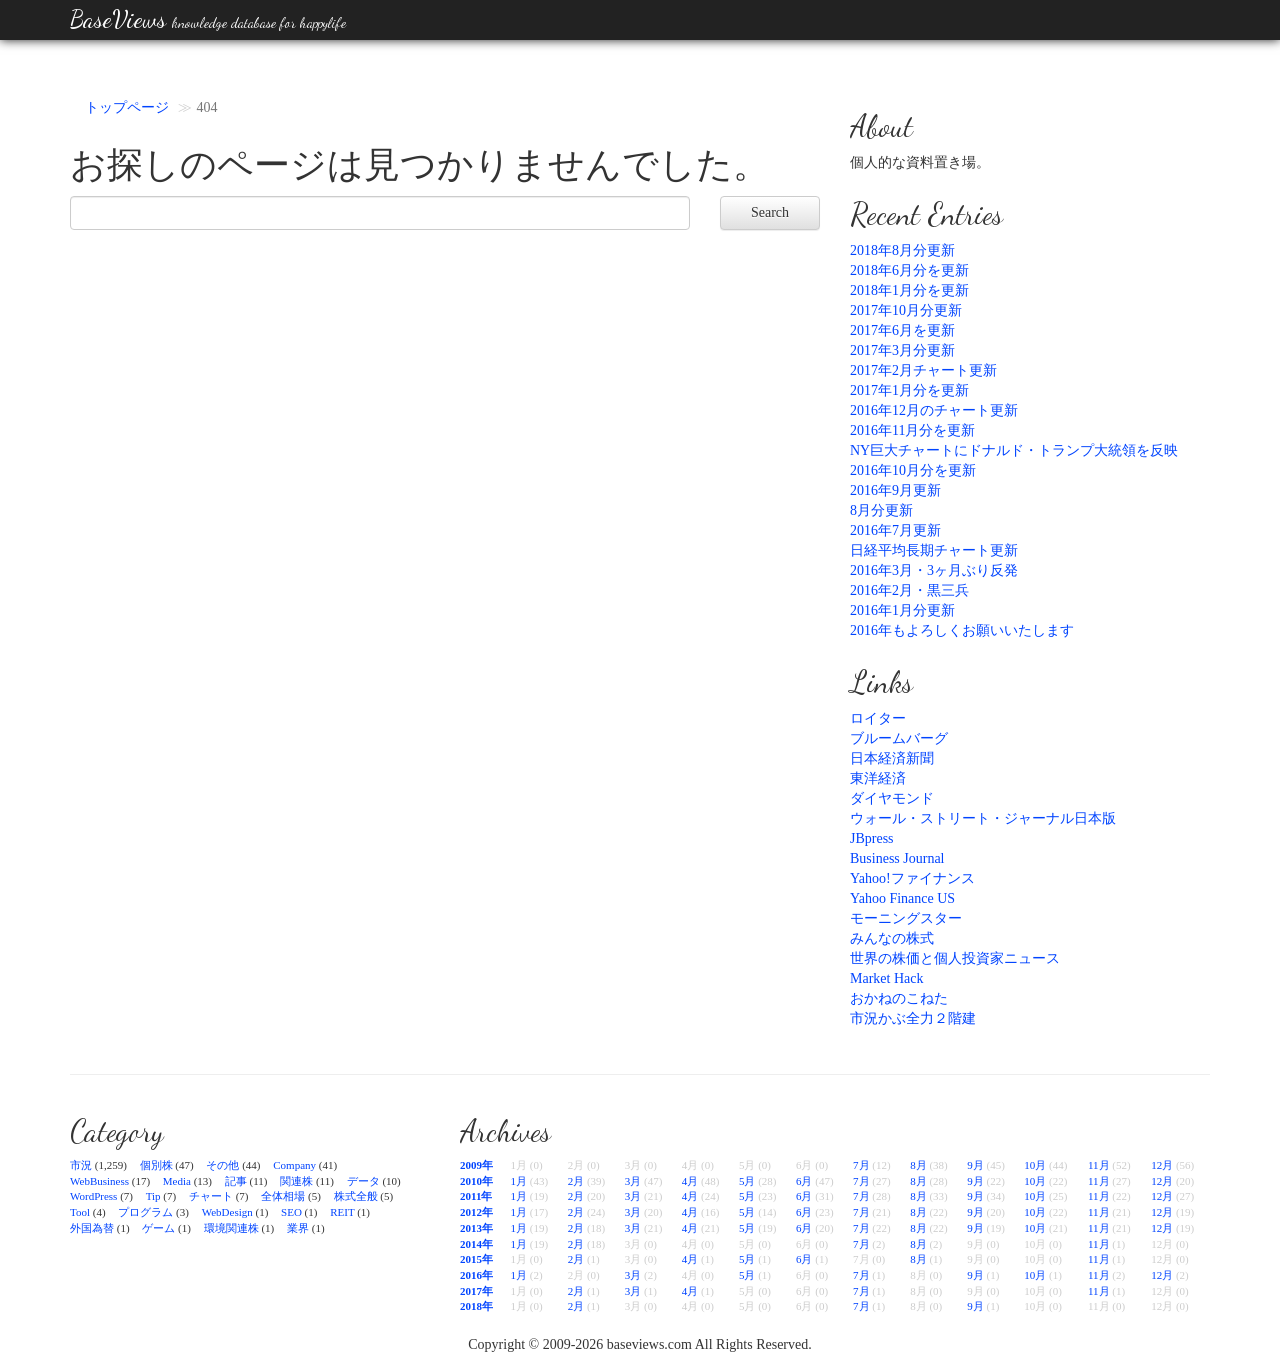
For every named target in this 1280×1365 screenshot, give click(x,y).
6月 (804, 1181)
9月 (975, 1165)
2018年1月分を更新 (909, 290)
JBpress (872, 838)
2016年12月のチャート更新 (934, 410)
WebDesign (227, 1212)
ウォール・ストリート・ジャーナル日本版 (983, 818)
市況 (81, 1165)
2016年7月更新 (895, 530)
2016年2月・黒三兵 (909, 590)
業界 (298, 1228)
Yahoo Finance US (902, 898)
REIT (342, 1212)
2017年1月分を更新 (909, 390)
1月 (519, 1181)
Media (177, 1181)
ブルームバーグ (899, 738)
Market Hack (886, 978)
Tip (153, 1196)
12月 (1162, 1165)
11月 (1099, 1165)
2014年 (476, 1244)
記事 (236, 1181)
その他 (222, 1165)
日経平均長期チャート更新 (934, 550)
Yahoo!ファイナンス (912, 878)
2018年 (476, 1306)
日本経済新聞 (892, 758)
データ (363, 1181)
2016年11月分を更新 (912, 430)
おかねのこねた (899, 998)
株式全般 (356, 1196)
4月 (690, 1181)
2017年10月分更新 (906, 310)
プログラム (145, 1212)
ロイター (878, 718)
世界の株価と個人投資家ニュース (955, 958)
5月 (747, 1181)
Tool (80, 1212)
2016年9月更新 (895, 490)
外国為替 (92, 1228)
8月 (918, 1165)
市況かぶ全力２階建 (913, 1018)
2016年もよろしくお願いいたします (962, 630)
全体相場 (283, 1196)
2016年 (476, 1275)
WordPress (93, 1196)
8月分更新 (881, 510)
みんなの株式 (892, 938)
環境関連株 (231, 1228)
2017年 (476, 1291)
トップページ (127, 107)
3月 (633, 1181)
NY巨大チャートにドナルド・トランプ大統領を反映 (1014, 450)
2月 (576, 1181)
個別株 (156, 1165)
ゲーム (158, 1228)
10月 (1035, 1165)
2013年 (476, 1228)
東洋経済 (878, 778)
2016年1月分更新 (902, 610)
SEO (291, 1212)
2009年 (476, 1165)
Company (294, 1165)
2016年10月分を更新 (913, 470)
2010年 (476, 1181)
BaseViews (208, 19)
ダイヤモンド (892, 798)
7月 (861, 1165)
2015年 (476, 1259)
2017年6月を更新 (902, 330)
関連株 (296, 1181)
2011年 (476, 1196)
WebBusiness (99, 1181)
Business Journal (897, 858)
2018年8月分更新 (902, 250)
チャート (211, 1196)
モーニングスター (906, 918)
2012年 (476, 1212)
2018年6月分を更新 (909, 270)
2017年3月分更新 (902, 350)
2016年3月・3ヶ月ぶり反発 (934, 570)
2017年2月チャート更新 (923, 370)
